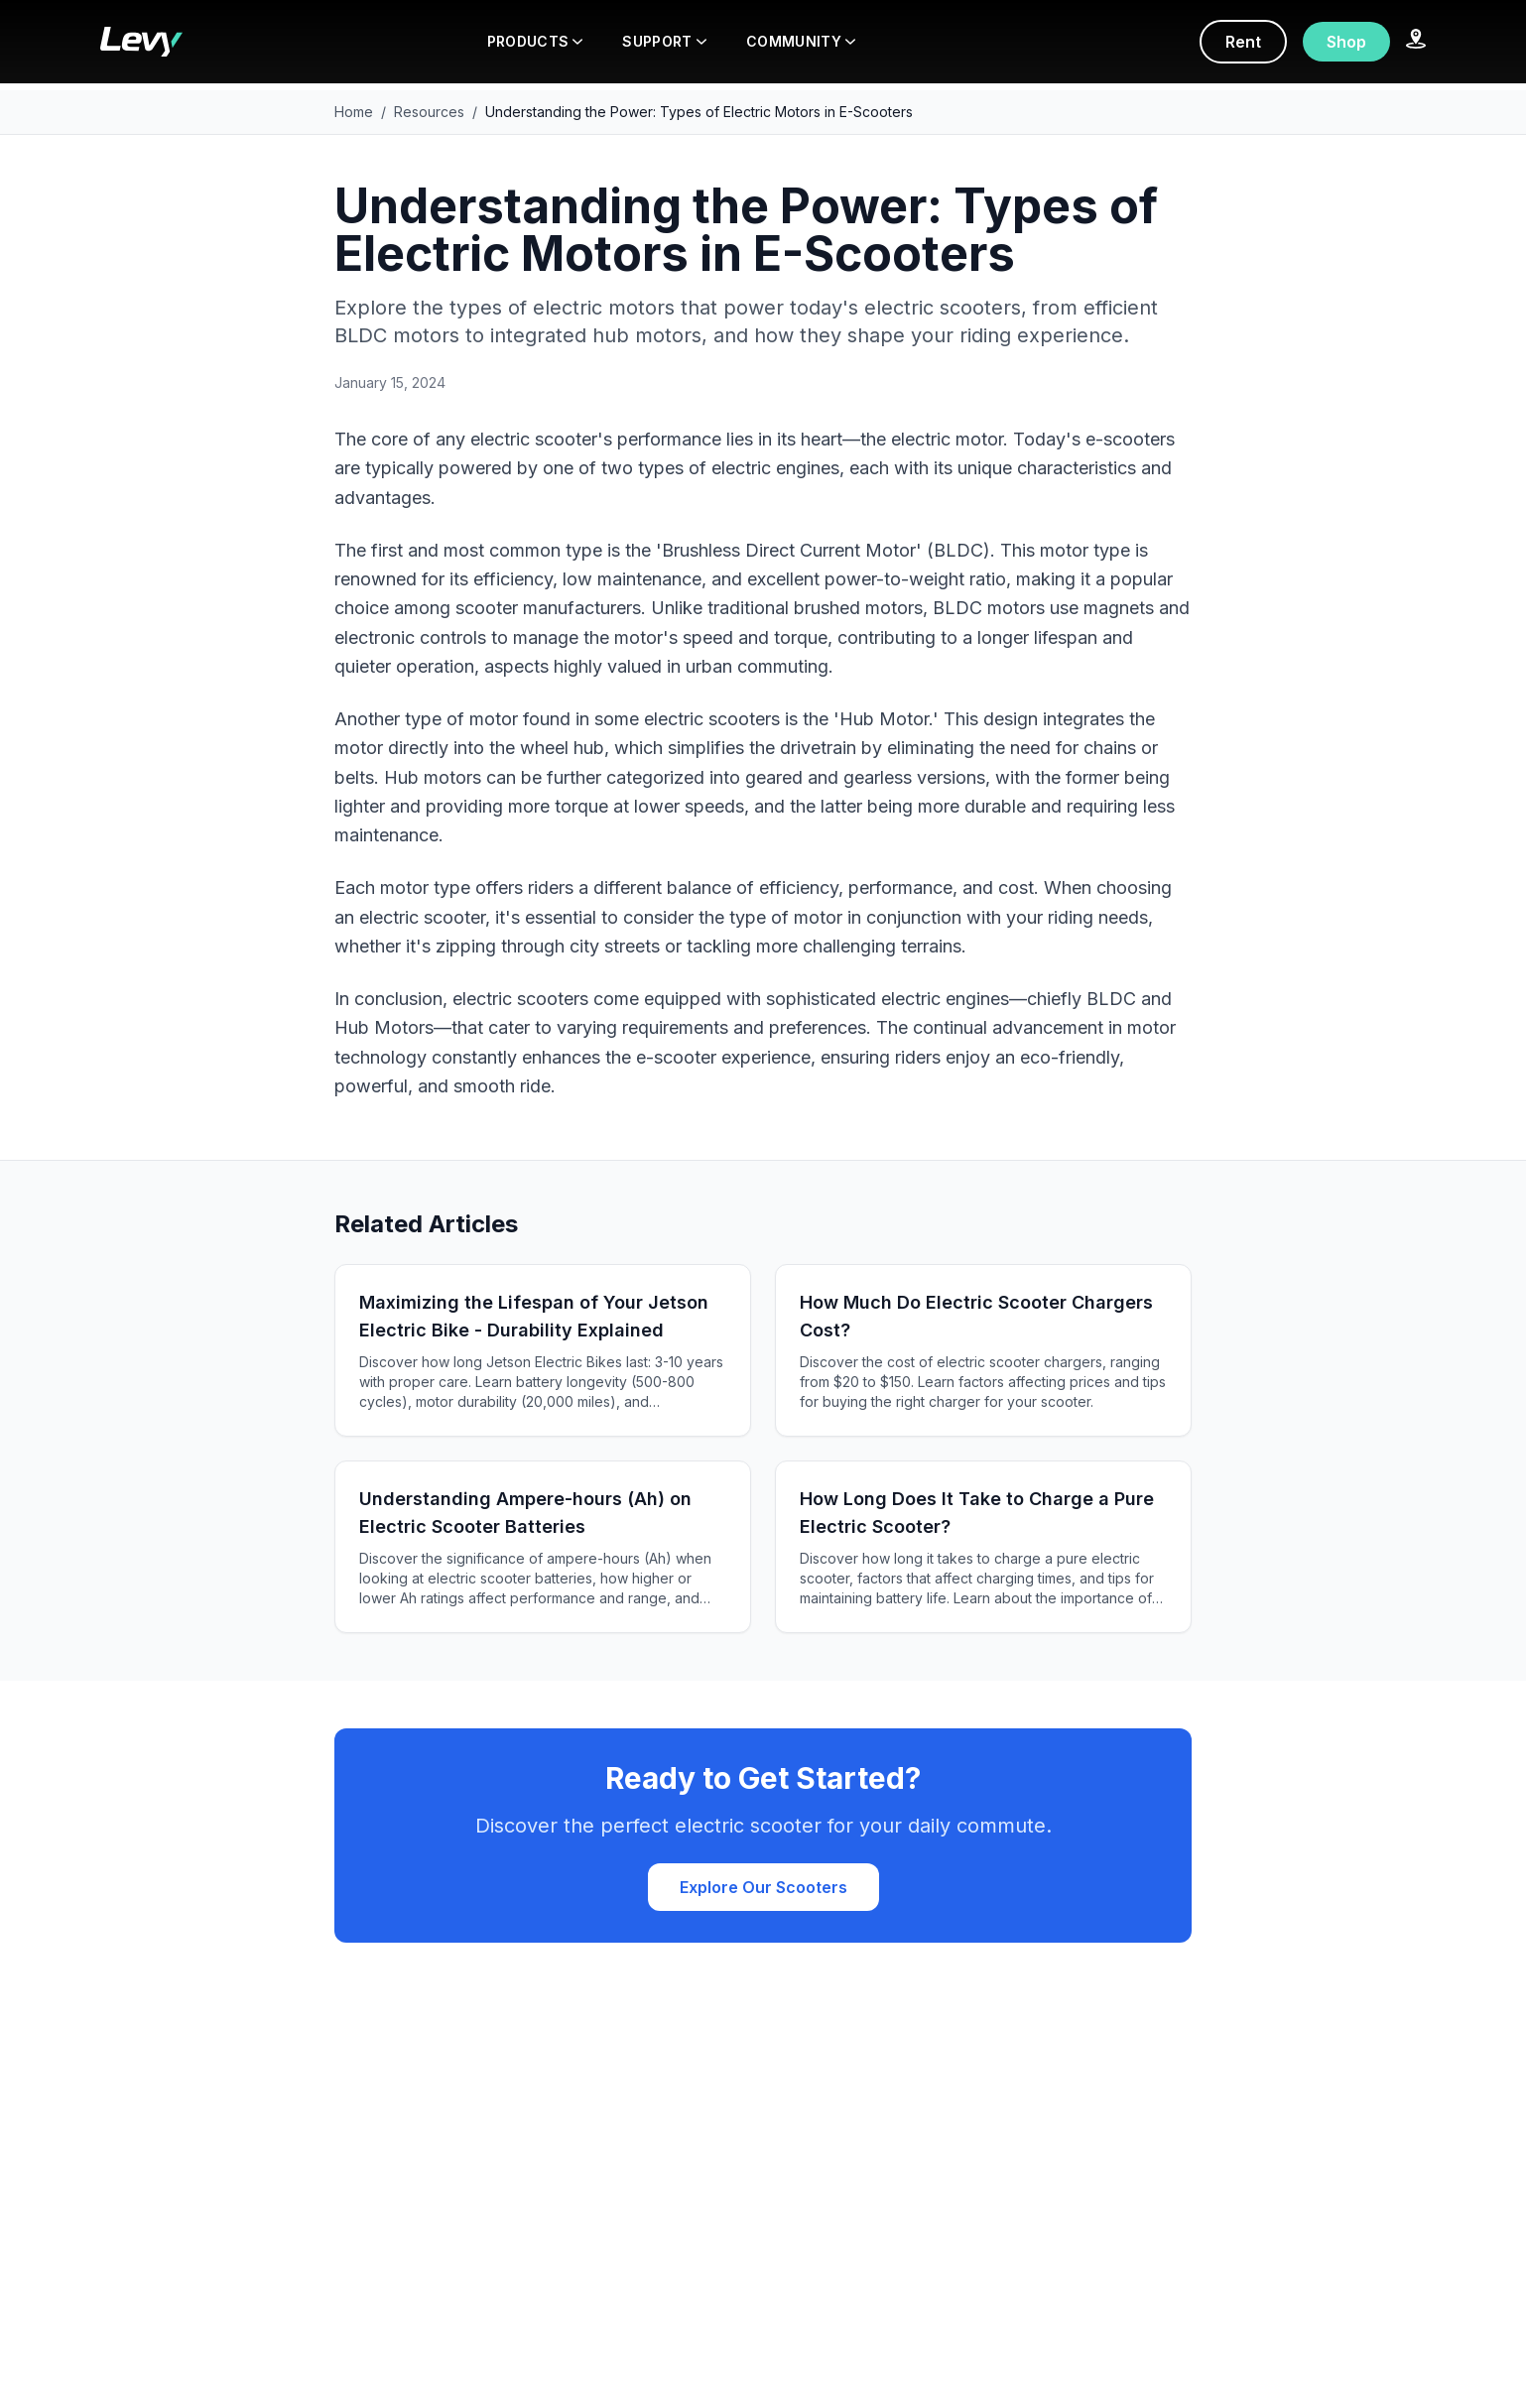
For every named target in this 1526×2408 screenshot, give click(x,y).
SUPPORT (663, 41)
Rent (1243, 42)
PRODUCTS (535, 41)
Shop (1346, 42)
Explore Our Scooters (763, 1887)
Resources (429, 111)
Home (353, 111)
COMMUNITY (800, 41)
